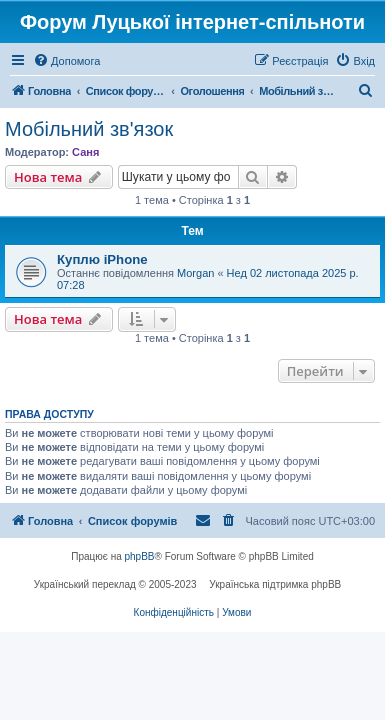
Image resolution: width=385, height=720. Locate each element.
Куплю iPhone (102, 259)
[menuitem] (66, 61)
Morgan (195, 273)
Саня (85, 152)
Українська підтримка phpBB (275, 584)
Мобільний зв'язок (89, 129)
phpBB (140, 556)
